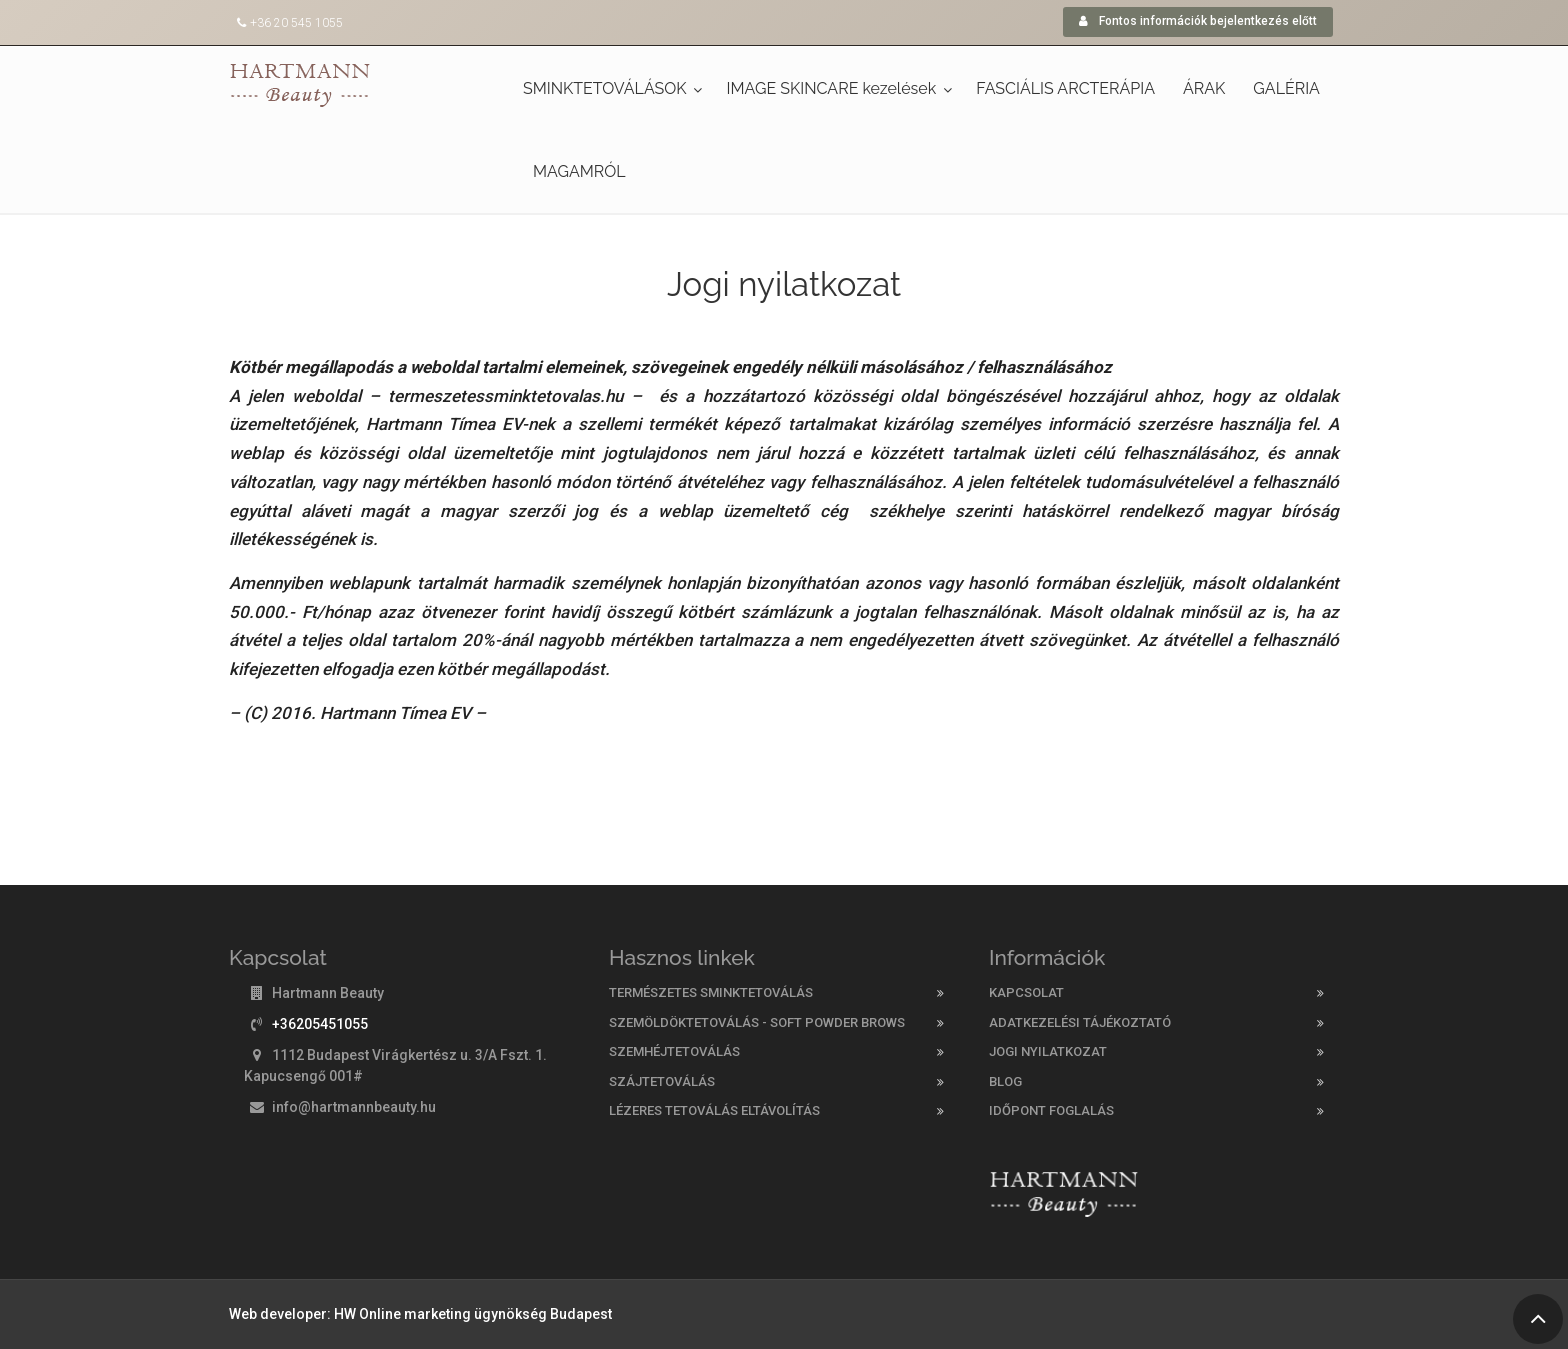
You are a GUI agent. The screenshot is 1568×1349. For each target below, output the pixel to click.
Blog (1005, 1081)
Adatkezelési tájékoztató (1080, 1022)
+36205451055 (320, 1024)
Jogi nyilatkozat (1048, 1051)
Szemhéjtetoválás (674, 1051)
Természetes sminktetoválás (711, 992)
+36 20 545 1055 (296, 23)
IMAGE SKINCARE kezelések (832, 88)
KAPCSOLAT (1026, 992)
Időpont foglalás (1051, 1110)
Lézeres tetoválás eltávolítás (714, 1110)
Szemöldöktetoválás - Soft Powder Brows (757, 1022)
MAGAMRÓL (579, 171)
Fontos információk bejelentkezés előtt (1198, 21)
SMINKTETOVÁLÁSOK (605, 88)
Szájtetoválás (662, 1081)
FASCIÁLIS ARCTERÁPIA (1065, 88)
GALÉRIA (1286, 88)
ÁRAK (1204, 88)
